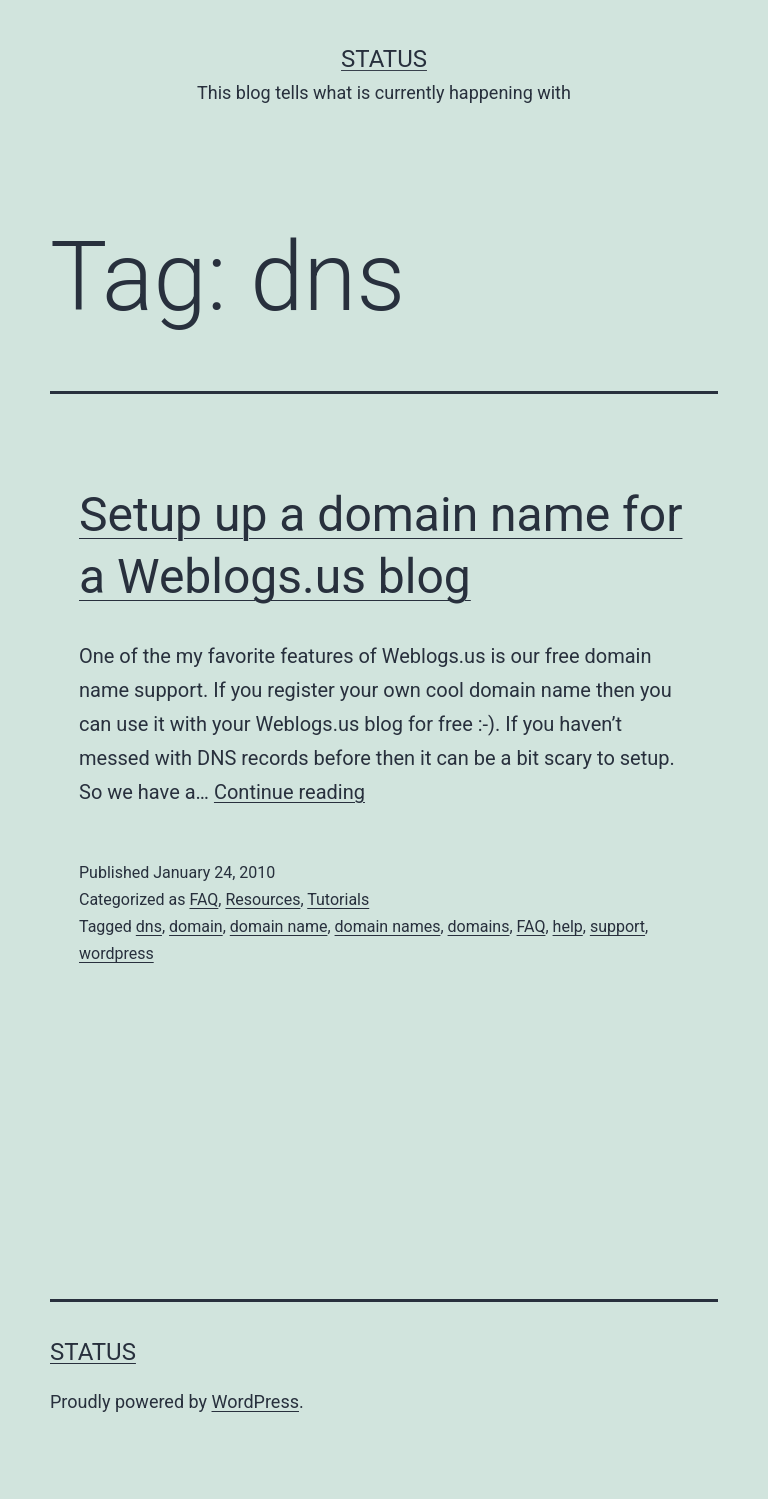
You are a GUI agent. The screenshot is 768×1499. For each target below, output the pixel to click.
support (617, 926)
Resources (262, 899)
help (568, 926)
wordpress (116, 953)
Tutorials (338, 899)
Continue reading (289, 792)
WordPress (255, 1401)
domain (196, 926)
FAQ (203, 899)
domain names (388, 926)
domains (479, 926)
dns (149, 926)
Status (384, 59)
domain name (279, 926)
